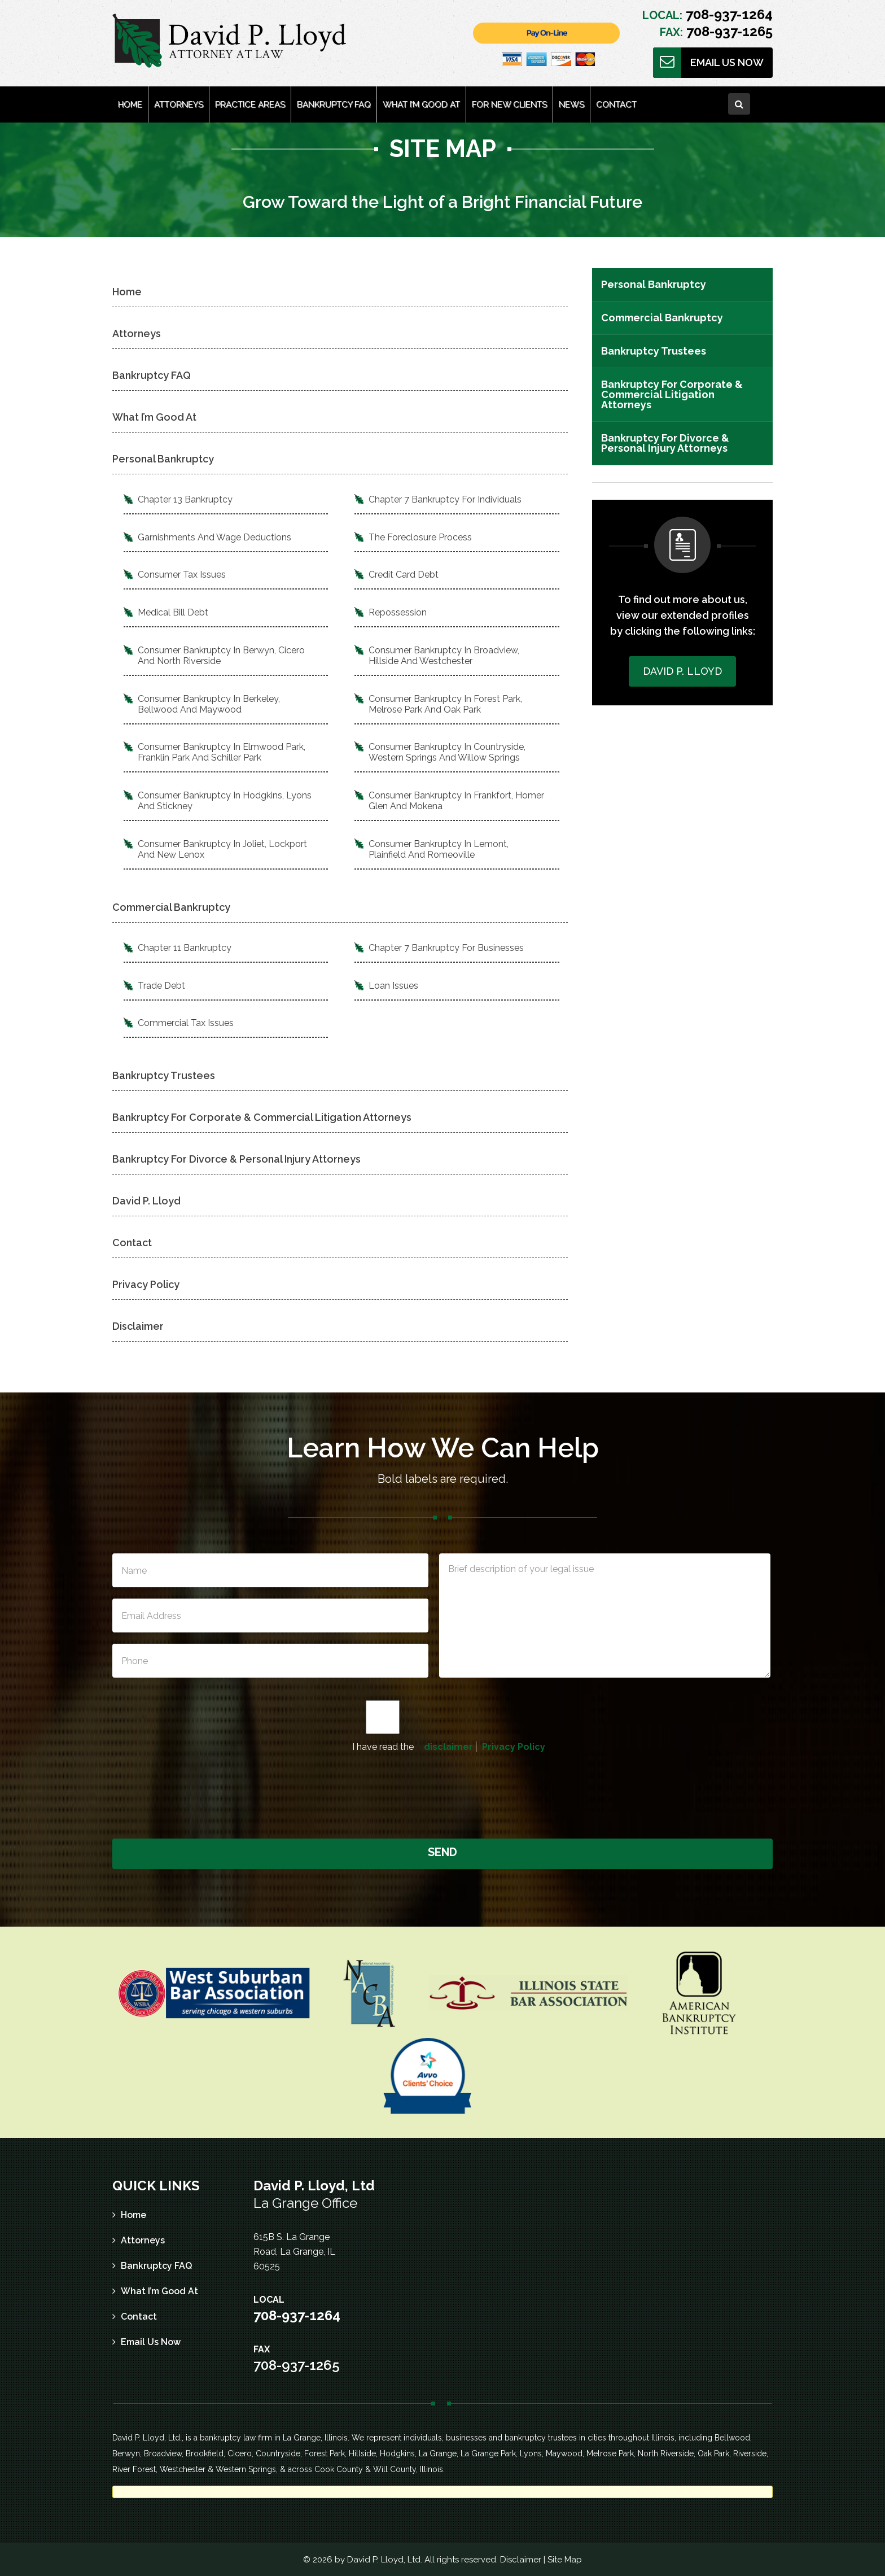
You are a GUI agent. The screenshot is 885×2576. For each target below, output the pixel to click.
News (571, 104)
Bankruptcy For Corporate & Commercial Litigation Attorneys (261, 1117)
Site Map (564, 2560)
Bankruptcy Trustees (163, 1075)
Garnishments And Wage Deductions (214, 537)
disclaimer (448, 1746)
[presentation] (443, 1794)
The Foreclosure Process (420, 537)
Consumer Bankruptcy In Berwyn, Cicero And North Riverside (221, 655)
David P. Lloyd (146, 1201)
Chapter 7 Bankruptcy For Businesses (446, 947)
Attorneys (178, 104)
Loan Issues (393, 985)
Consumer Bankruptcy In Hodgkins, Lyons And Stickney (225, 800)
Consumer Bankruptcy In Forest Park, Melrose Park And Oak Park (445, 704)
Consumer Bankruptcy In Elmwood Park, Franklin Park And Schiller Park (221, 752)
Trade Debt (161, 985)
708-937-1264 (727, 14)
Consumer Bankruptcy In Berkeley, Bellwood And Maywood (209, 704)
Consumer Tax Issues (182, 574)
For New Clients (509, 104)
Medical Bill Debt (173, 612)
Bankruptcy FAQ (334, 104)
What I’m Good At (421, 104)
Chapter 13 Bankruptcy (185, 499)
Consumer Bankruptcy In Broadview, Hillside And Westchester (444, 655)
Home (130, 104)
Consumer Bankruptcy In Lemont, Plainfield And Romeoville (439, 849)
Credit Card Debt (404, 574)
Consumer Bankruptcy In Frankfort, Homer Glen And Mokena (456, 800)
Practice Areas (250, 104)
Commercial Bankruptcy (171, 907)
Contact (616, 104)
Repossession (398, 612)
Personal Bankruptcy (163, 459)
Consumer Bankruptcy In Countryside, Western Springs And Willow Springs (447, 752)
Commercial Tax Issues (186, 1023)
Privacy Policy (145, 1284)
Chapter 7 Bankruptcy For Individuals (445, 499)
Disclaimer (138, 1326)
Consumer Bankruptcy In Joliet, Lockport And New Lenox (222, 849)
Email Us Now (727, 62)
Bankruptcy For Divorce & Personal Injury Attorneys (236, 1159)
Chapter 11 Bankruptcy (184, 947)
